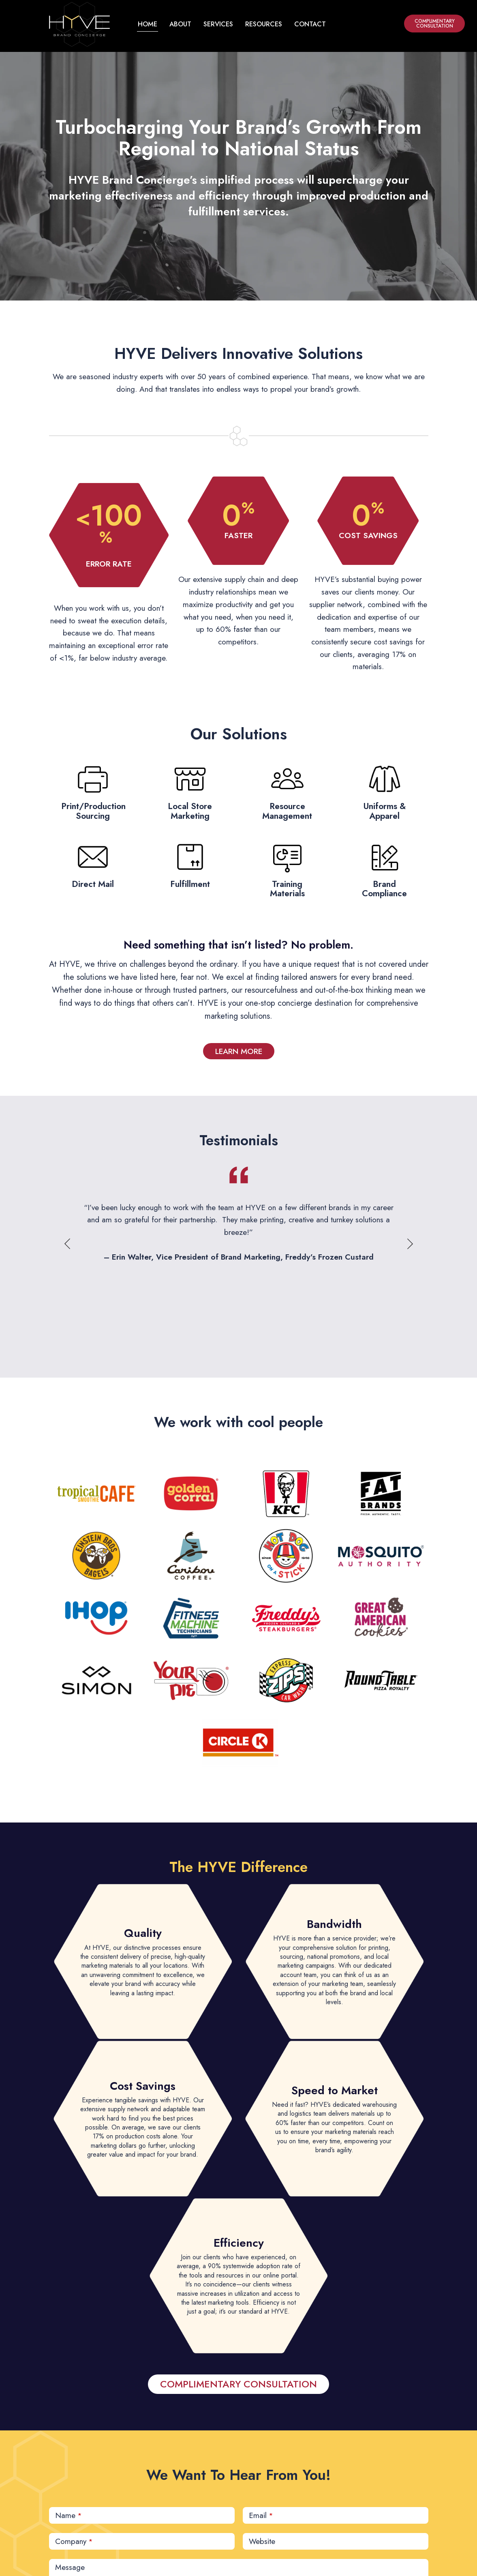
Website (262, 2541)
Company (74, 2541)
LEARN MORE (238, 1051)
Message (70, 2567)
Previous (67, 1243)
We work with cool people (238, 1422)
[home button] (79, 24)
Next (409, 1243)
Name (68, 2515)
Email (261, 2515)
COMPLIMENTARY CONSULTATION (435, 23)
